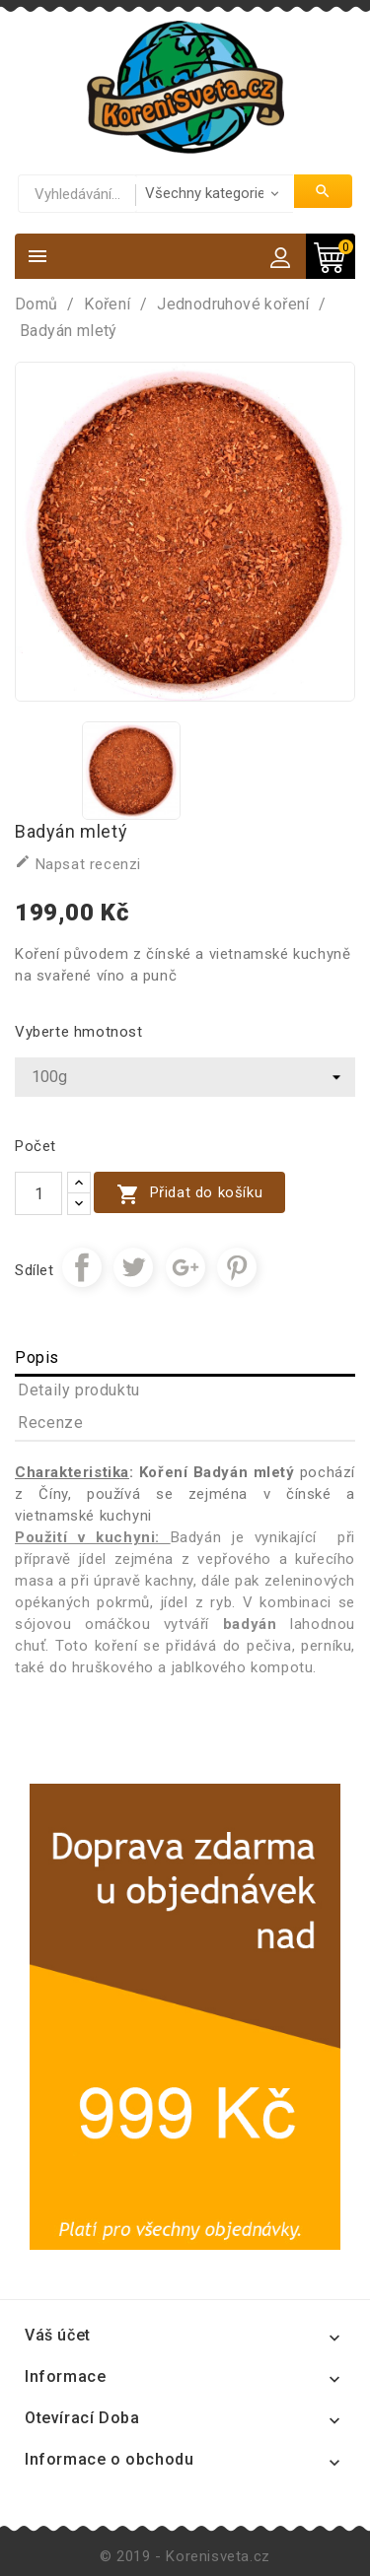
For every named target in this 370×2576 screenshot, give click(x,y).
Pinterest (237, 1267)
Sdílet (82, 1267)
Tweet (133, 1267)
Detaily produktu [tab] (79, 1390)
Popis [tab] (37, 1357)
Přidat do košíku (189, 1194)
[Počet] (38, 1193)
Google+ (185, 1267)
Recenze (50, 1422)
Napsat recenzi (78, 863)
